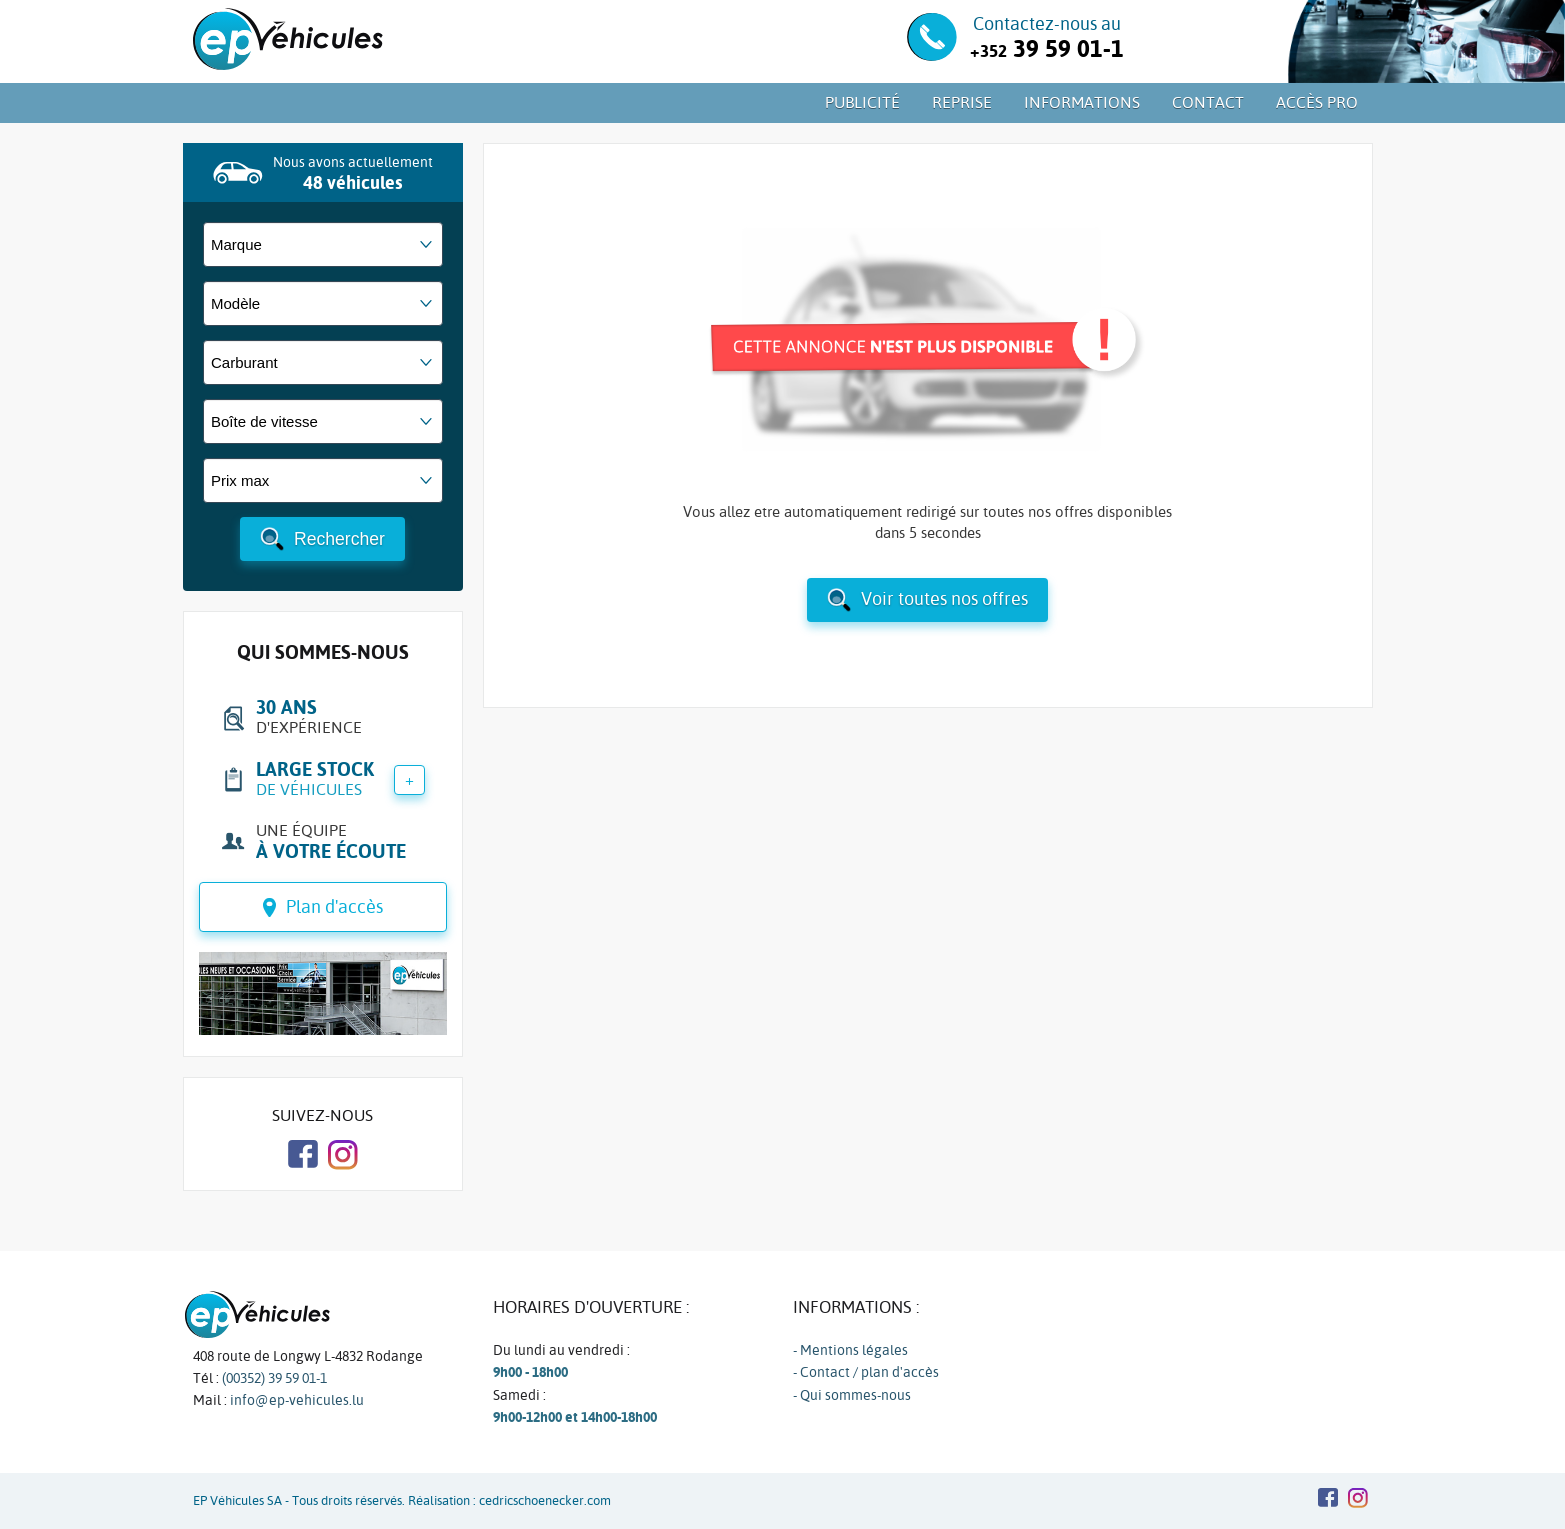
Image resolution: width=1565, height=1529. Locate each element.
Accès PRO (1317, 102)
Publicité (862, 102)
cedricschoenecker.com (545, 1500)
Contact (1208, 102)
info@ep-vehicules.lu (297, 1400)
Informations (1082, 102)
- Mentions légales (850, 1350)
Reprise (962, 102)
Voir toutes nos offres (944, 599)
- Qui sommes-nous (852, 1395)
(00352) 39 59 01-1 (274, 1378)
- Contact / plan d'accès (866, 1372)
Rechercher (339, 539)
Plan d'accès (334, 907)
